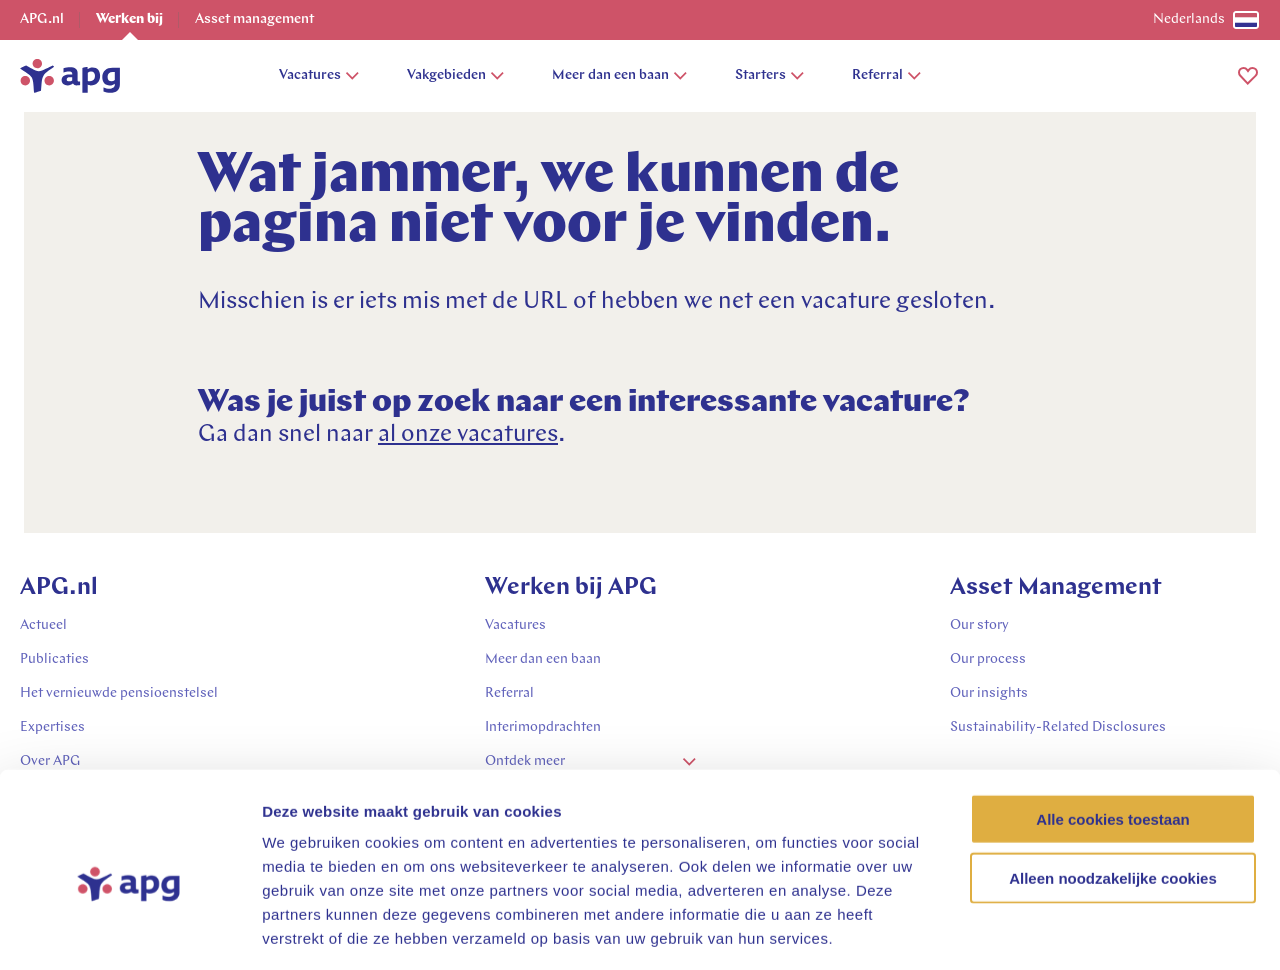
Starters (769, 75)
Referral (886, 75)
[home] (70, 76)
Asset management (254, 19)
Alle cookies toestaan (1112, 730)
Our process (988, 659)
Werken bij (129, 19)
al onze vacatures (468, 435)
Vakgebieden (455, 75)
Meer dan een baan (619, 75)
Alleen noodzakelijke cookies (1113, 789)
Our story (979, 625)
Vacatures (319, 75)
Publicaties (54, 659)
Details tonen (1080, 930)
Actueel (43, 625)
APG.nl (42, 19)
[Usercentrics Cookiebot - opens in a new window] (129, 931)
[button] (1248, 76)
